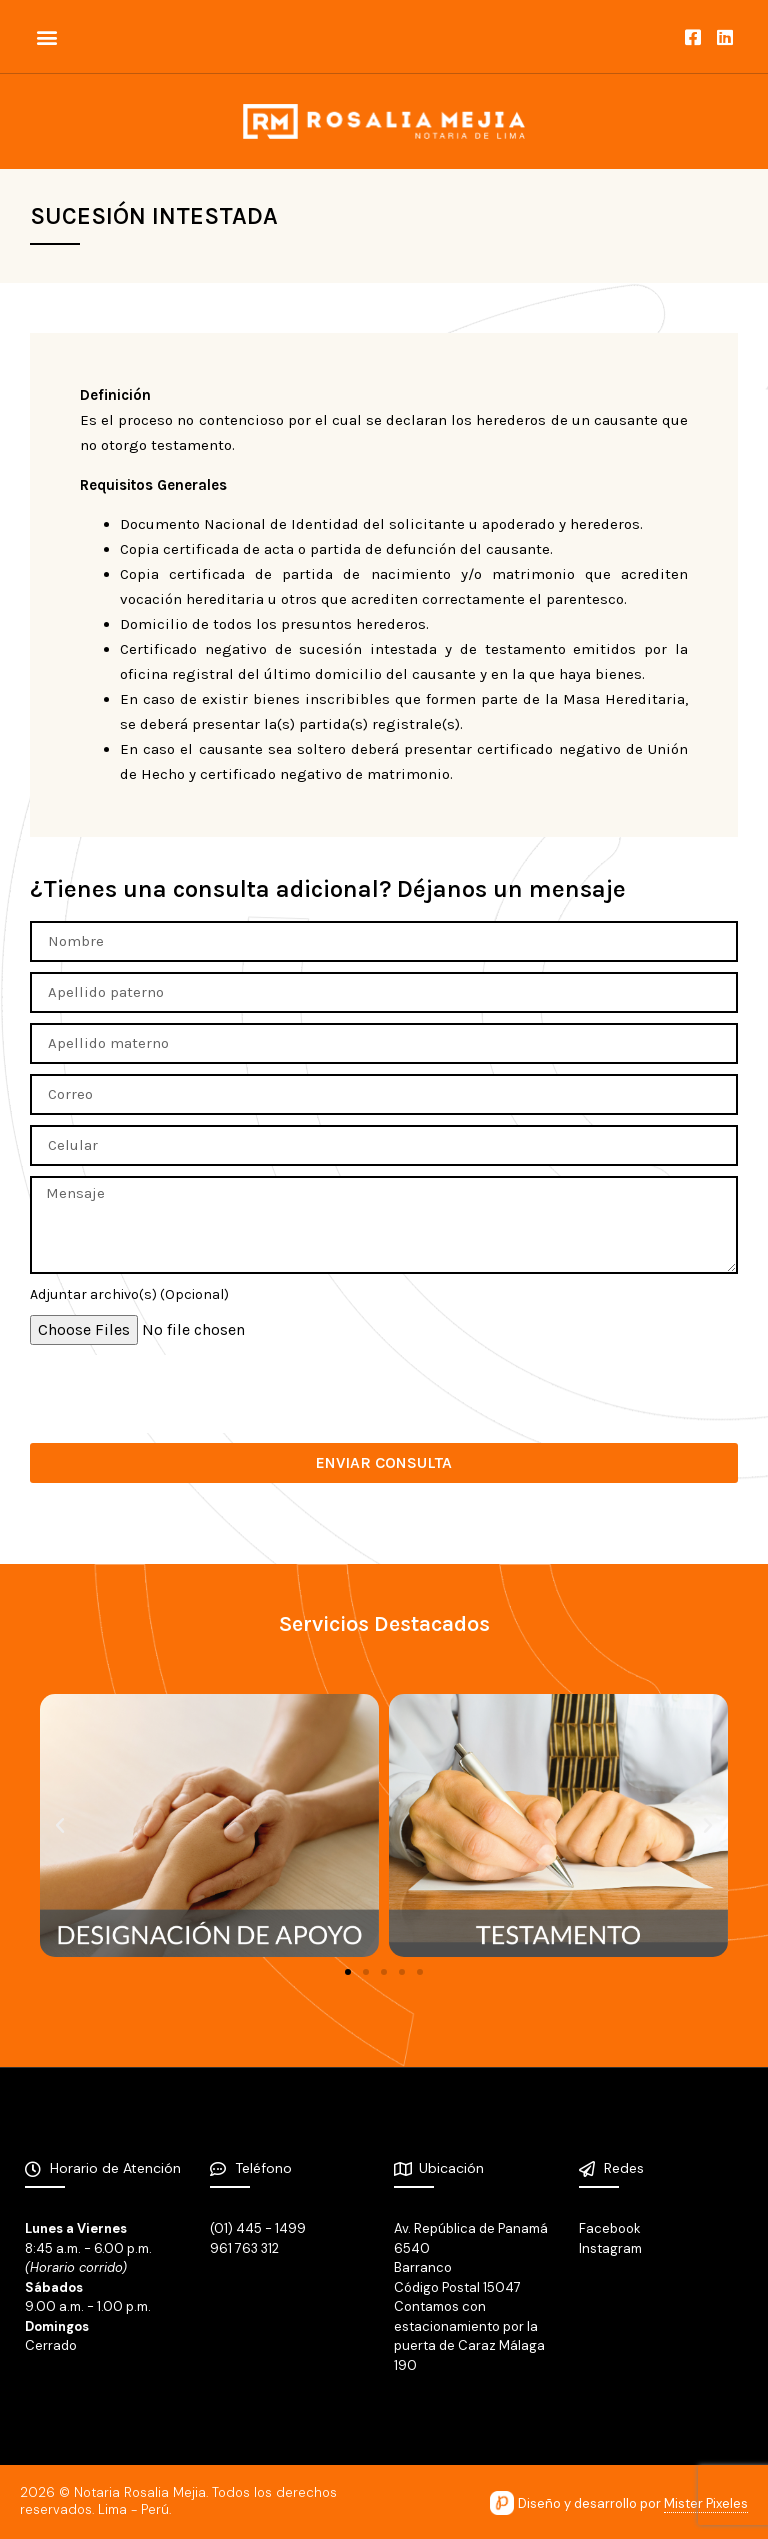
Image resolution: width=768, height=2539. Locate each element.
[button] (46, 36)
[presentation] (182, 1394)
